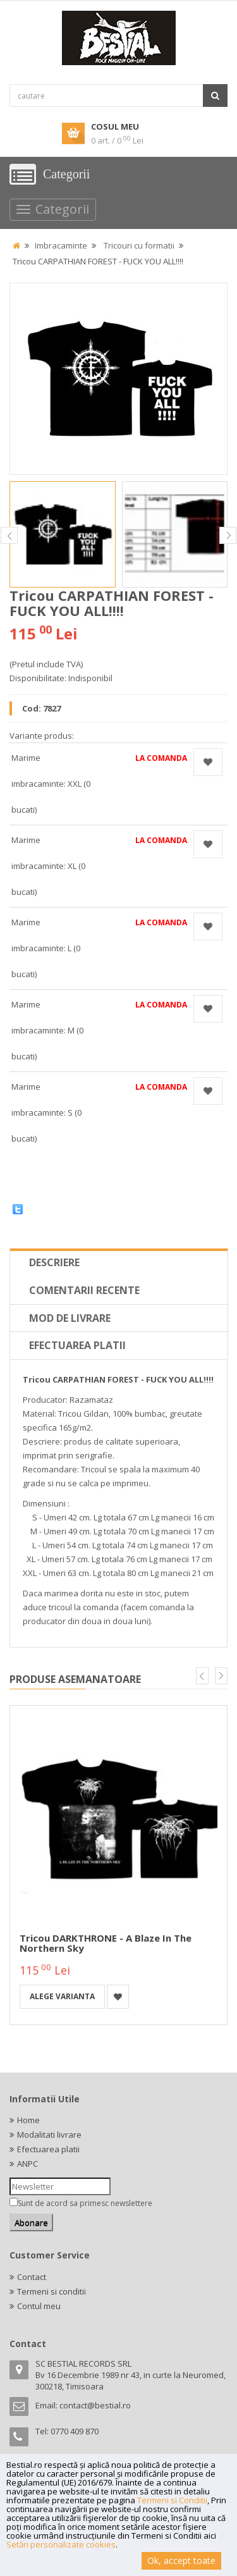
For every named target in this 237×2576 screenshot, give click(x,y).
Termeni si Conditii (172, 2500)
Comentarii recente (84, 1290)
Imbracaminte (61, 245)
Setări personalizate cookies (61, 2544)
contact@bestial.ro (95, 2405)
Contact (31, 2277)
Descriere (54, 1262)
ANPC (27, 2163)
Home (28, 2120)
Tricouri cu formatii (139, 245)
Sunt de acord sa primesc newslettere (85, 2203)
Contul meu (39, 2306)
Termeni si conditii (51, 2291)
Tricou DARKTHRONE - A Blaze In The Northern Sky (105, 1943)
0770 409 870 (75, 2431)
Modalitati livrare (49, 2134)
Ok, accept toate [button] (181, 2560)
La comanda (161, 758)
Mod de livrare (70, 1318)
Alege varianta (62, 1996)
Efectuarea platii (77, 1345)
